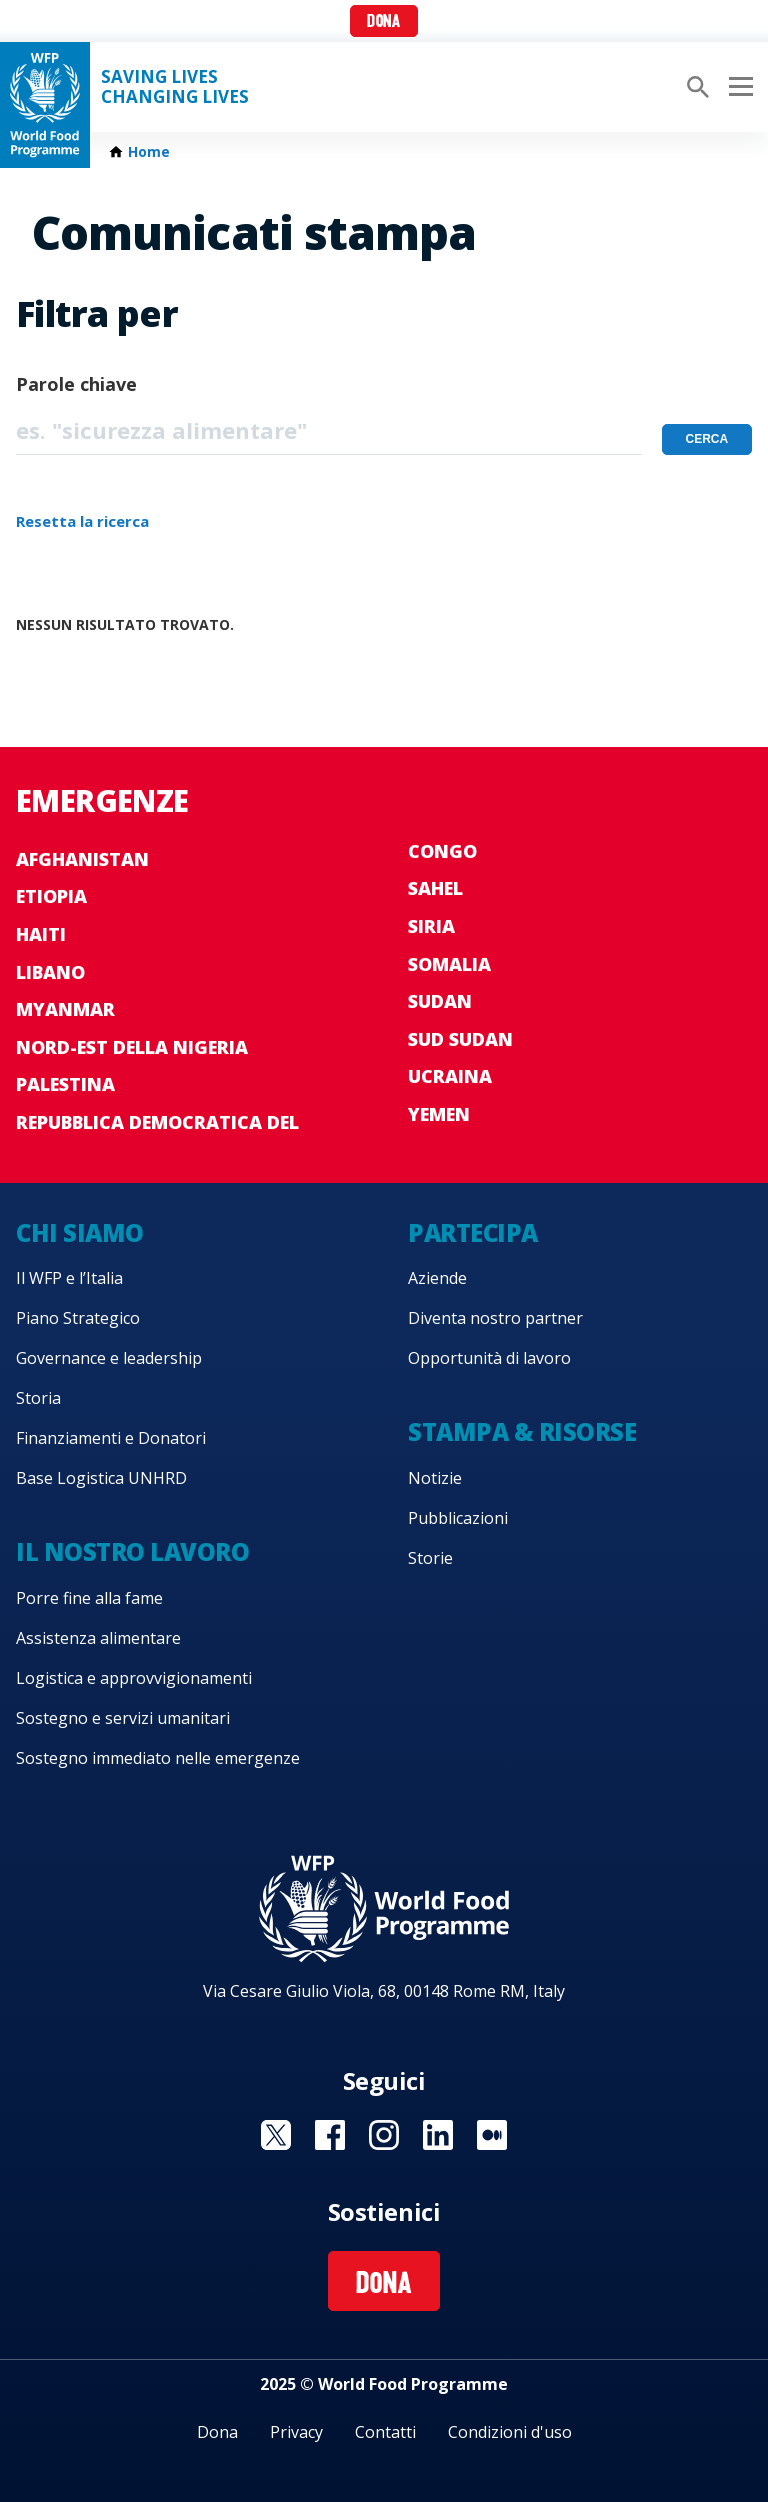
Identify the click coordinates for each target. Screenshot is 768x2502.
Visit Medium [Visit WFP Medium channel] (492, 2135)
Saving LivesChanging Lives (175, 87)
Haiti (41, 934)
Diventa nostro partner (495, 1318)
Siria (431, 926)
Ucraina (450, 1076)
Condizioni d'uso (510, 2432)
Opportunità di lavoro (489, 1358)
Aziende (437, 1278)
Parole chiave (76, 384)
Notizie (435, 1478)
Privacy (296, 2432)
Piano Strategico (78, 1318)
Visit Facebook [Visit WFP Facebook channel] (330, 2135)
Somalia (449, 964)
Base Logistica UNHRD (101, 1478)
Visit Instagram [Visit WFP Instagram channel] (384, 2135)
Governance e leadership (109, 1358)
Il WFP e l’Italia (69, 1278)
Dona (383, 22)
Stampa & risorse (522, 1431)
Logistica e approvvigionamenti (134, 1678)
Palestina (65, 1084)
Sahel (435, 888)
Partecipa (473, 1232)
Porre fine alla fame (89, 1598)
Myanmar (65, 1009)
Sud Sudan (460, 1039)
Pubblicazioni (458, 1518)
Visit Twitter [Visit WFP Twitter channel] (276, 2135)
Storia (38, 1398)
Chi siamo (80, 1232)
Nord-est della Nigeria (132, 1047)
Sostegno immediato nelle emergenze (158, 1758)
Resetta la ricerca (82, 521)
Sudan (440, 1001)
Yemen (439, 1114)
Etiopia (51, 896)
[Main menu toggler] (738, 87)
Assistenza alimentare (98, 1638)
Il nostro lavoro (132, 1551)
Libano (50, 972)
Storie (430, 1558)
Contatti (385, 2432)
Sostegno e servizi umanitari (123, 1718)
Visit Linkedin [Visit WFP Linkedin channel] (438, 2135)
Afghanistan (82, 859)
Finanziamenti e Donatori (111, 1438)
